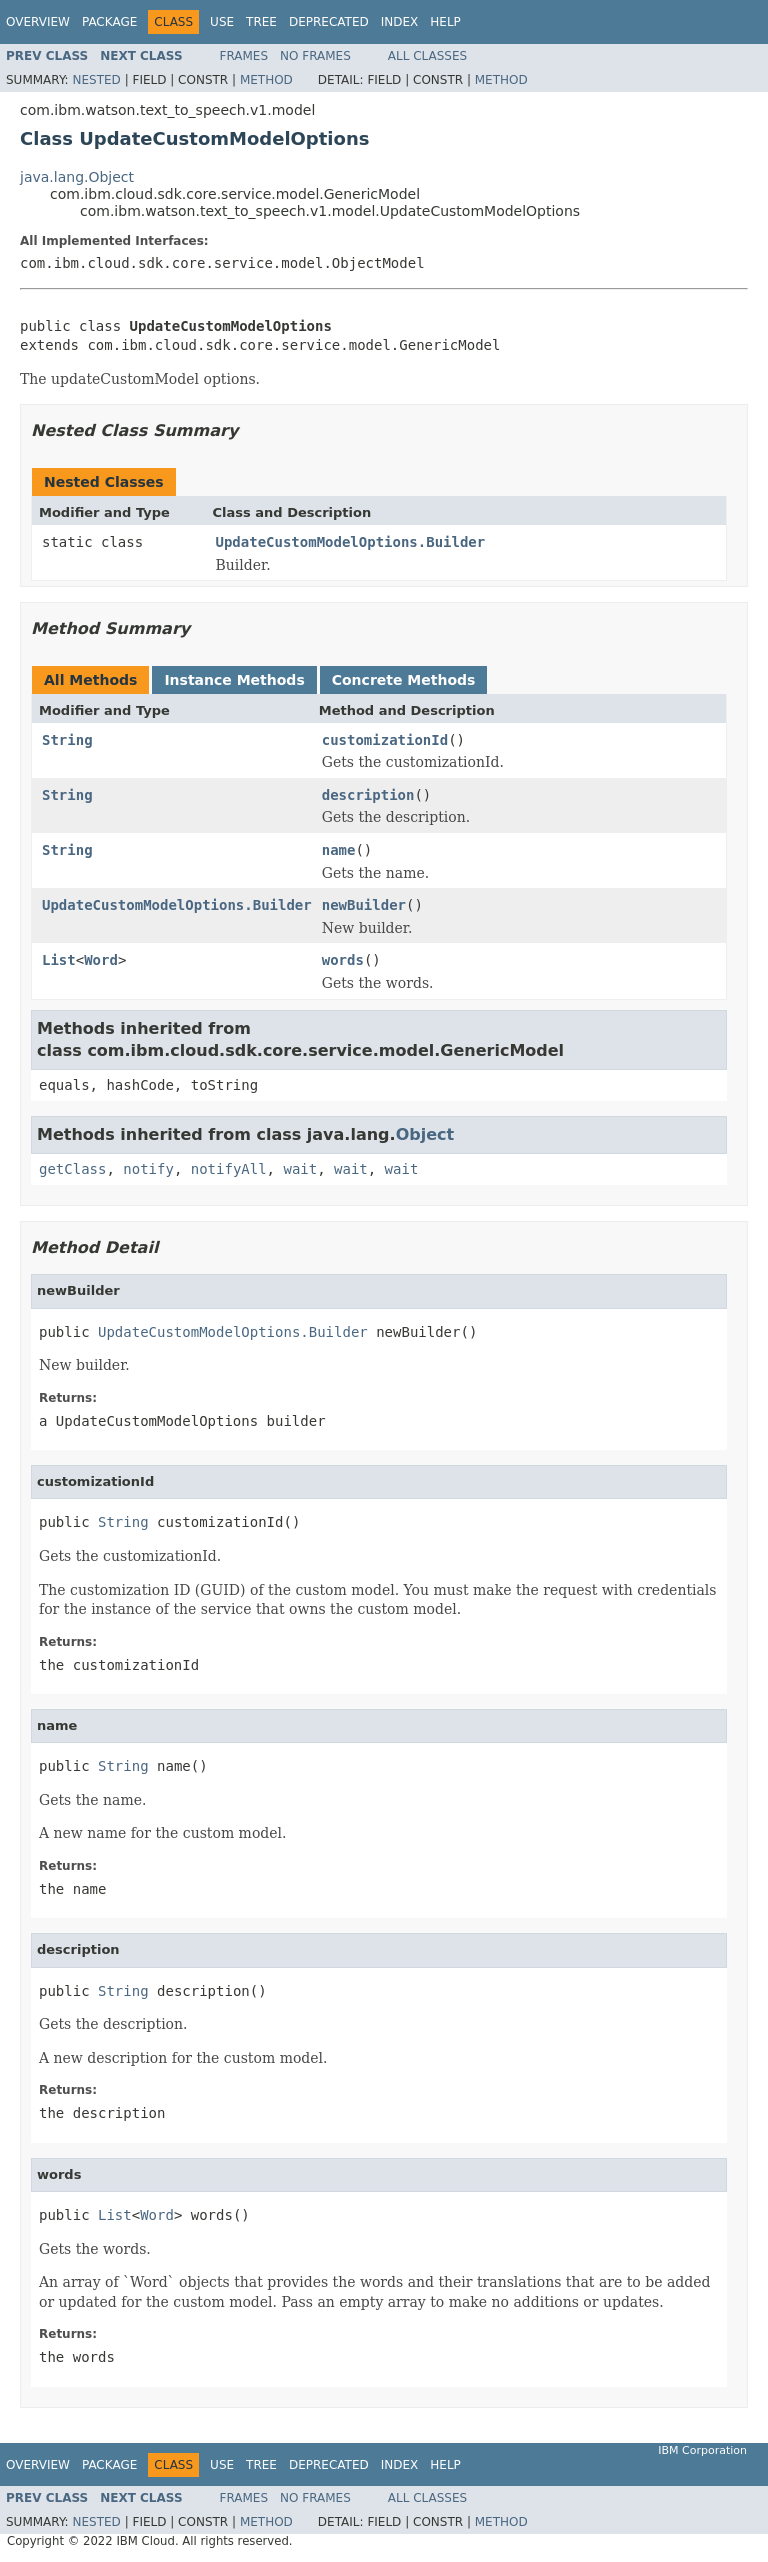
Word (101, 960)
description (368, 795)
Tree (261, 22)
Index (400, 22)
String (67, 740)
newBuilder (364, 905)
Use (222, 22)
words (343, 960)
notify (148, 1169)
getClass (72, 1169)
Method (266, 80)
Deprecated (329, 22)
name (339, 850)
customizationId (385, 740)
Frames (244, 56)
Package (109, 22)
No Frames (315, 56)
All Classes (427, 56)
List (59, 960)
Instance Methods (234, 680)
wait (300, 1169)
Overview (38, 22)
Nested (96, 80)
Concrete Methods (404, 680)
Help (445, 22)
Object (425, 1134)
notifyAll (229, 1169)
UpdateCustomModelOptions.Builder (351, 542)
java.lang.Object (77, 177)
